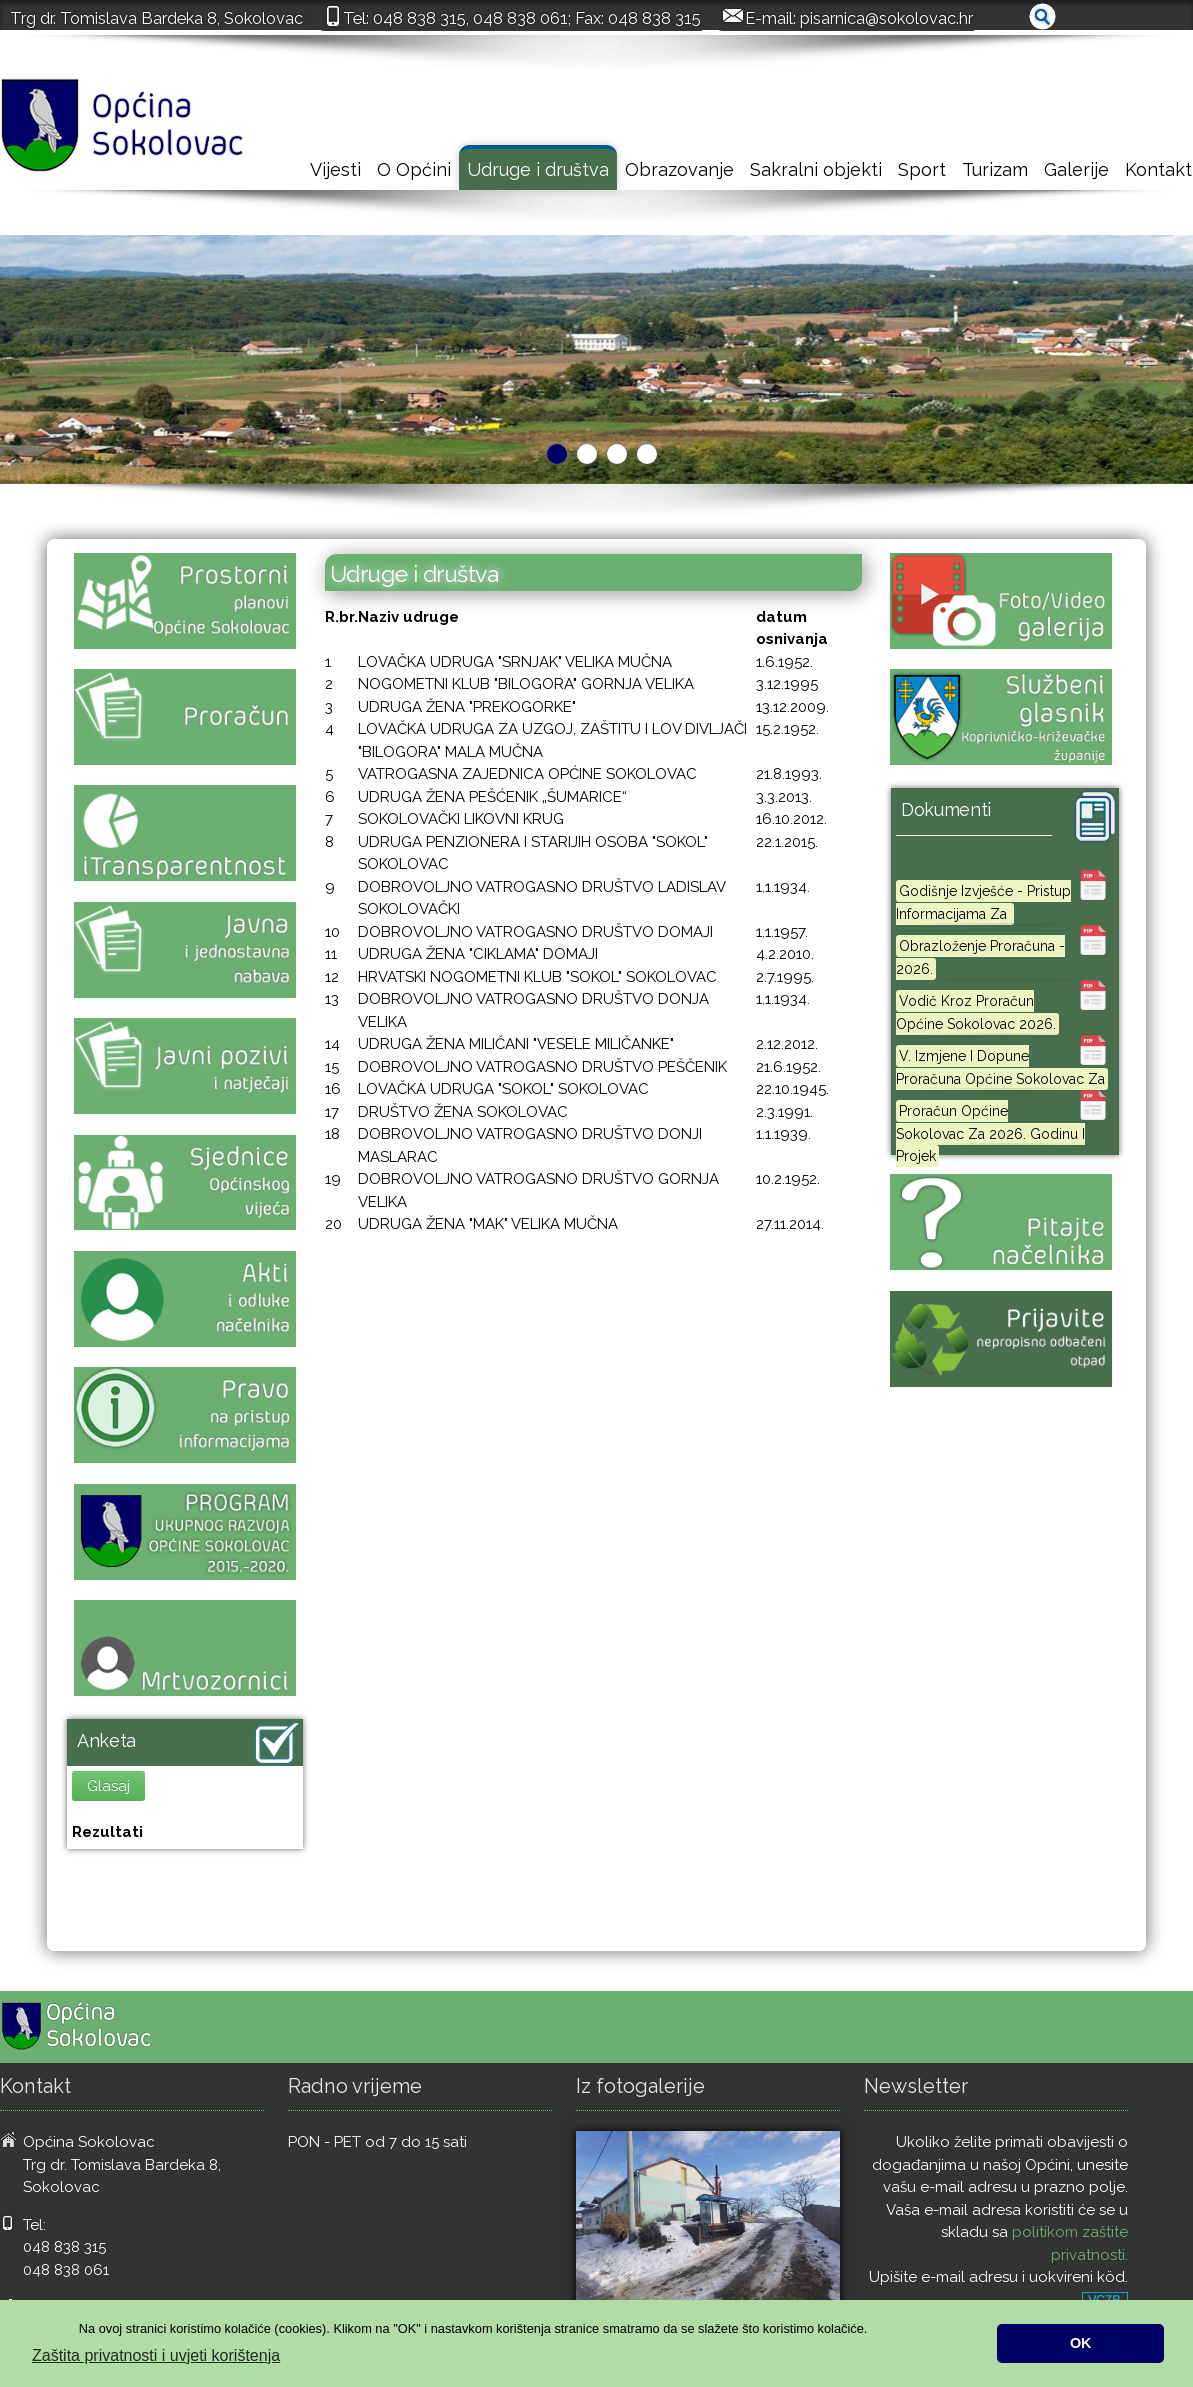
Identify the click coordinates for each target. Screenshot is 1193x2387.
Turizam (995, 169)
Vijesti (335, 169)
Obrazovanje (679, 169)
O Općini (414, 169)
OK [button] (1081, 2343)
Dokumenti (946, 809)
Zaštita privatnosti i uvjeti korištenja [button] (156, 2355)
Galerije (1076, 169)
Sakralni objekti (816, 169)
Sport (922, 169)
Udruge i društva (538, 169)
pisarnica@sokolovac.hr (886, 18)
